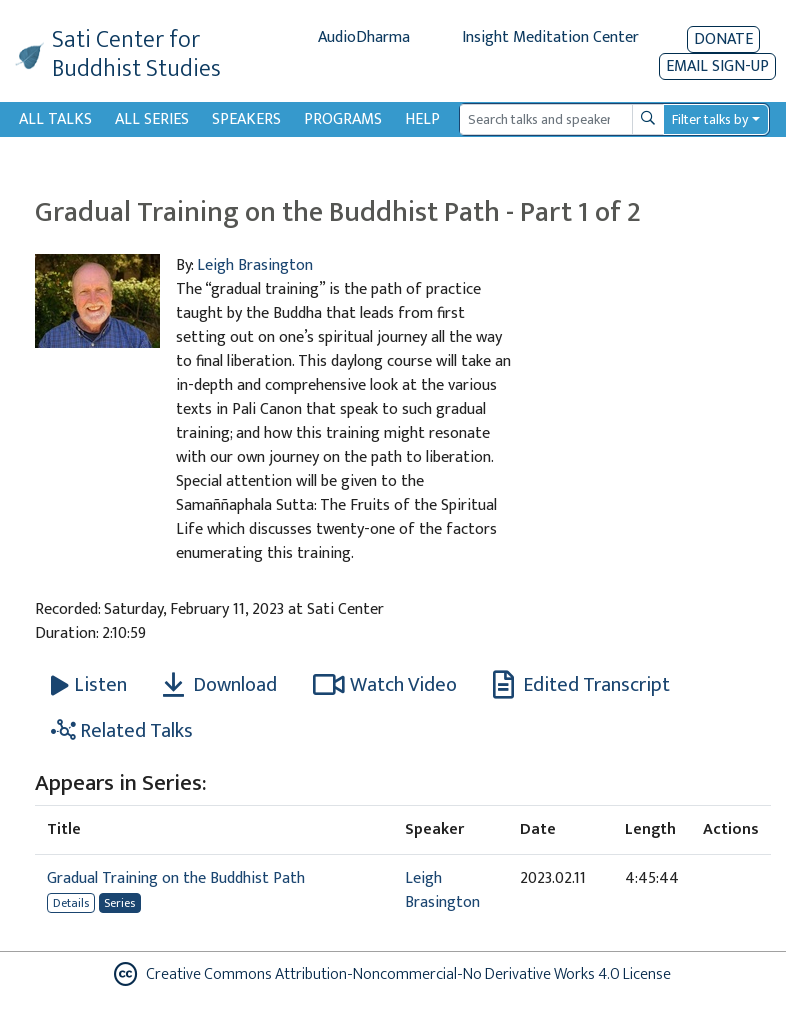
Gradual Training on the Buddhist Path (176, 878)
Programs (343, 119)
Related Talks (122, 731)
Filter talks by (710, 119)
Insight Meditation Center (550, 37)
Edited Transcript (581, 685)
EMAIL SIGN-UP (717, 66)
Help (422, 119)
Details (71, 903)
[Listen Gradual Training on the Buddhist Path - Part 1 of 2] (89, 685)
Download (220, 685)
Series (119, 903)
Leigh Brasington (255, 265)
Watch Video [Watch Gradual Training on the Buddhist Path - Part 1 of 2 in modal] (385, 685)
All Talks (55, 119)
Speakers (246, 119)
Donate (723, 39)
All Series (152, 119)
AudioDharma (364, 37)
